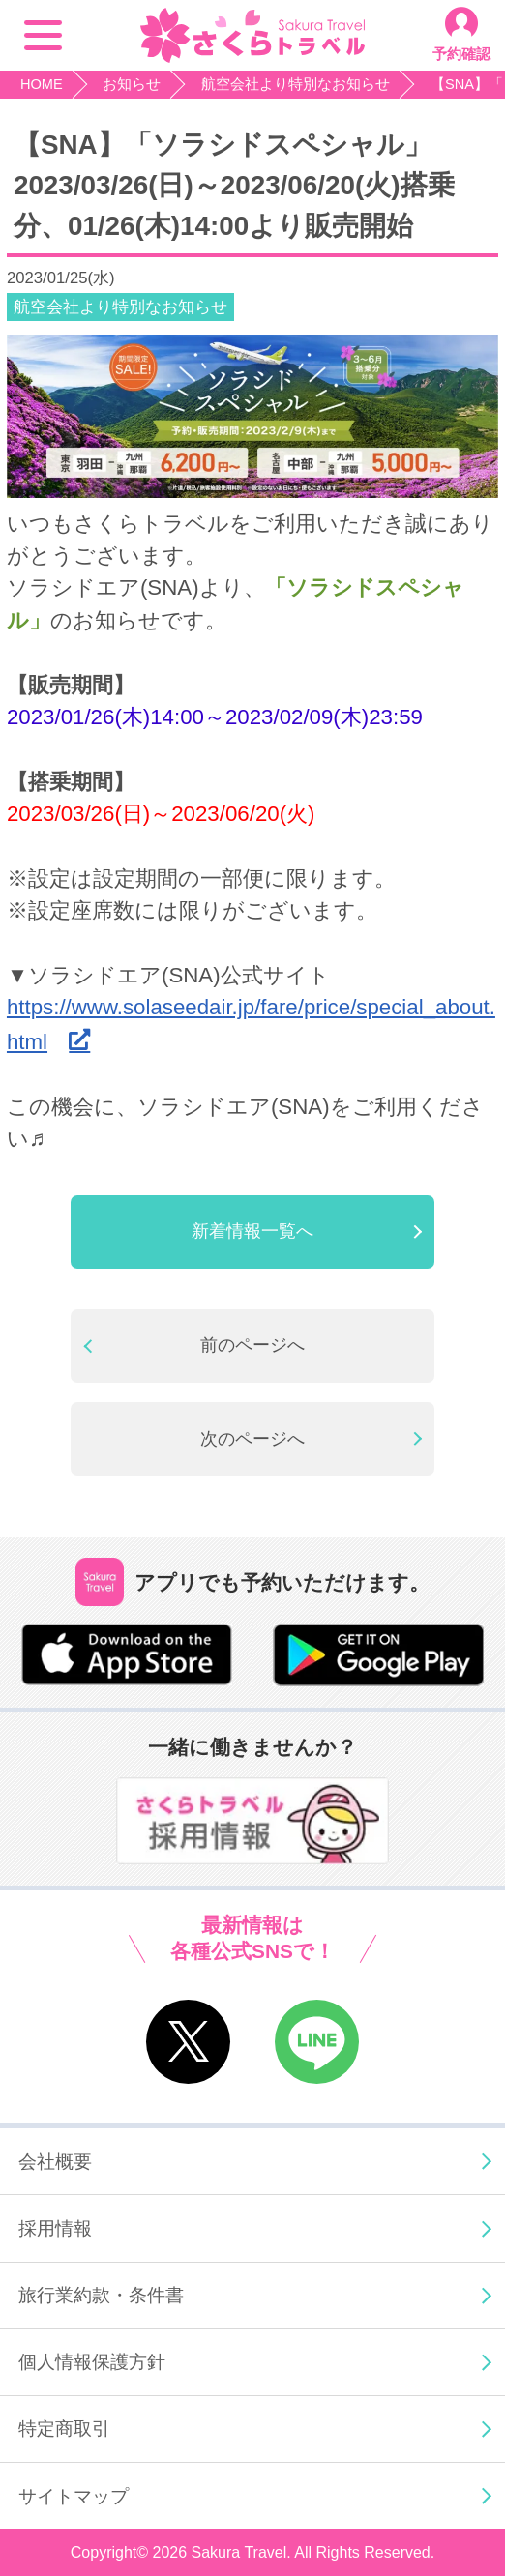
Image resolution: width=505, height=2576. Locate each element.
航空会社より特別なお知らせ (120, 307)
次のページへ (252, 1439)
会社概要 (55, 2161)
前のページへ (252, 1345)
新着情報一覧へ (252, 1231)
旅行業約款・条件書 (101, 2294)
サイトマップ (73, 2495)
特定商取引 (64, 2428)
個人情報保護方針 (91, 2361)
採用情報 (55, 2228)
